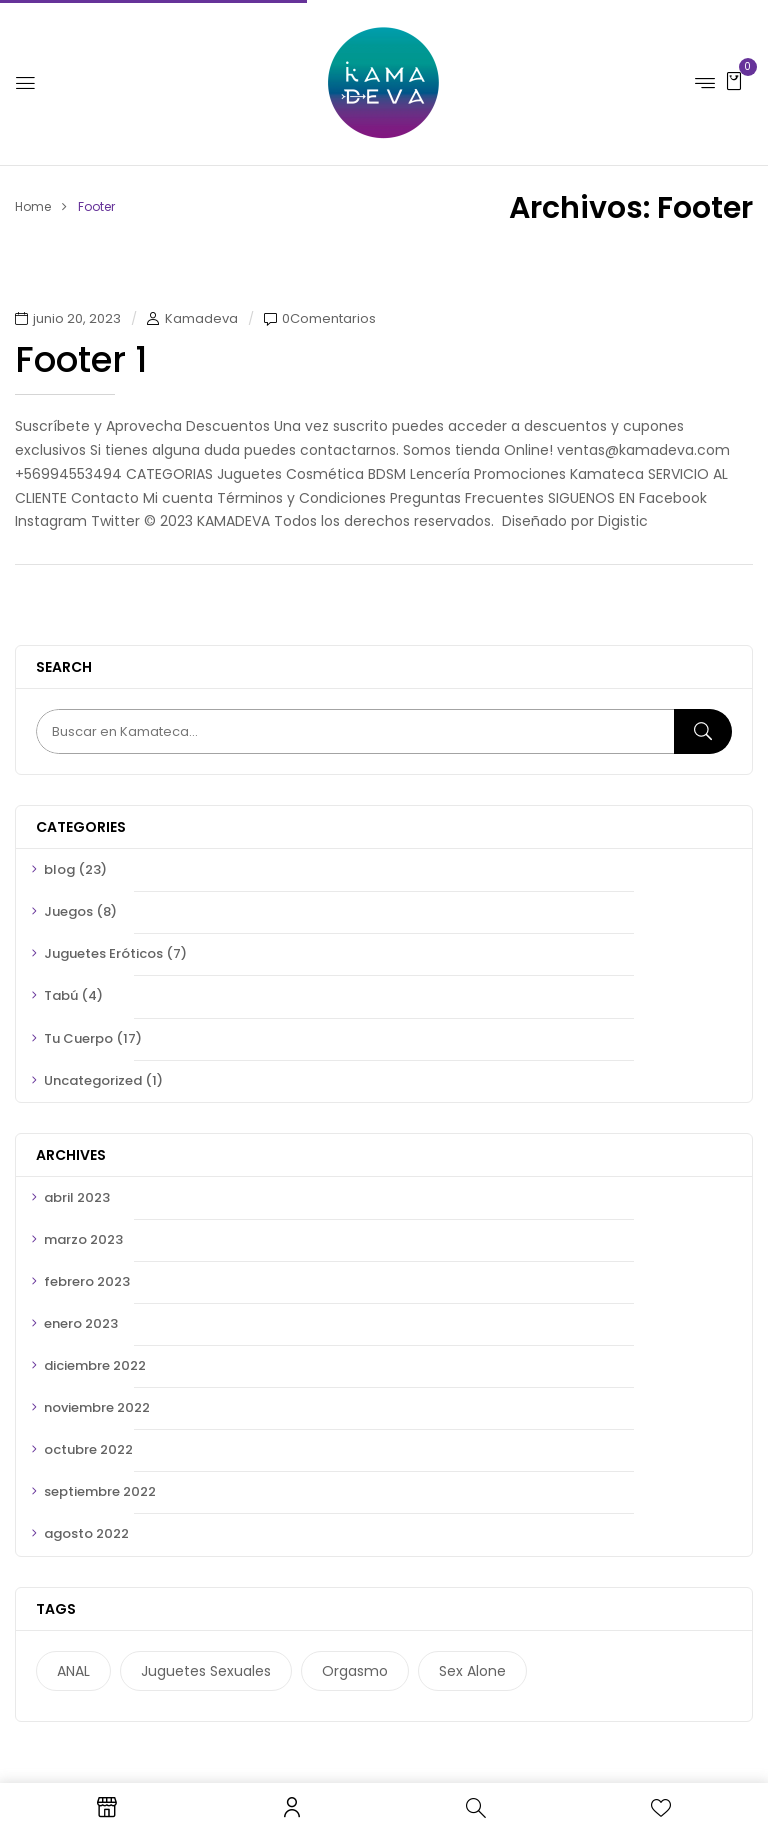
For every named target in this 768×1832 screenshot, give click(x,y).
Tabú (61, 995)
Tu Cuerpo (78, 1038)
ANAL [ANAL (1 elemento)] (73, 1671)
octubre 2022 (88, 1449)
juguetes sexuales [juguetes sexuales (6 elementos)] (206, 1671)
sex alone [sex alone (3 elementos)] (472, 1671)
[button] (734, 80)
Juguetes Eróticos (103, 953)
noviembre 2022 (97, 1407)
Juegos (68, 911)
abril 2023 (77, 1197)
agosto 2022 (86, 1533)
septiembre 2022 (100, 1491)
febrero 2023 (87, 1281)
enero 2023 (81, 1323)
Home (33, 206)
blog (59, 869)
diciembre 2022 (95, 1365)
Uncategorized (93, 1080)
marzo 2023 (83, 1239)
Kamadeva (201, 318)
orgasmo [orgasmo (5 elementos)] (355, 1671)
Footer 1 (81, 359)
